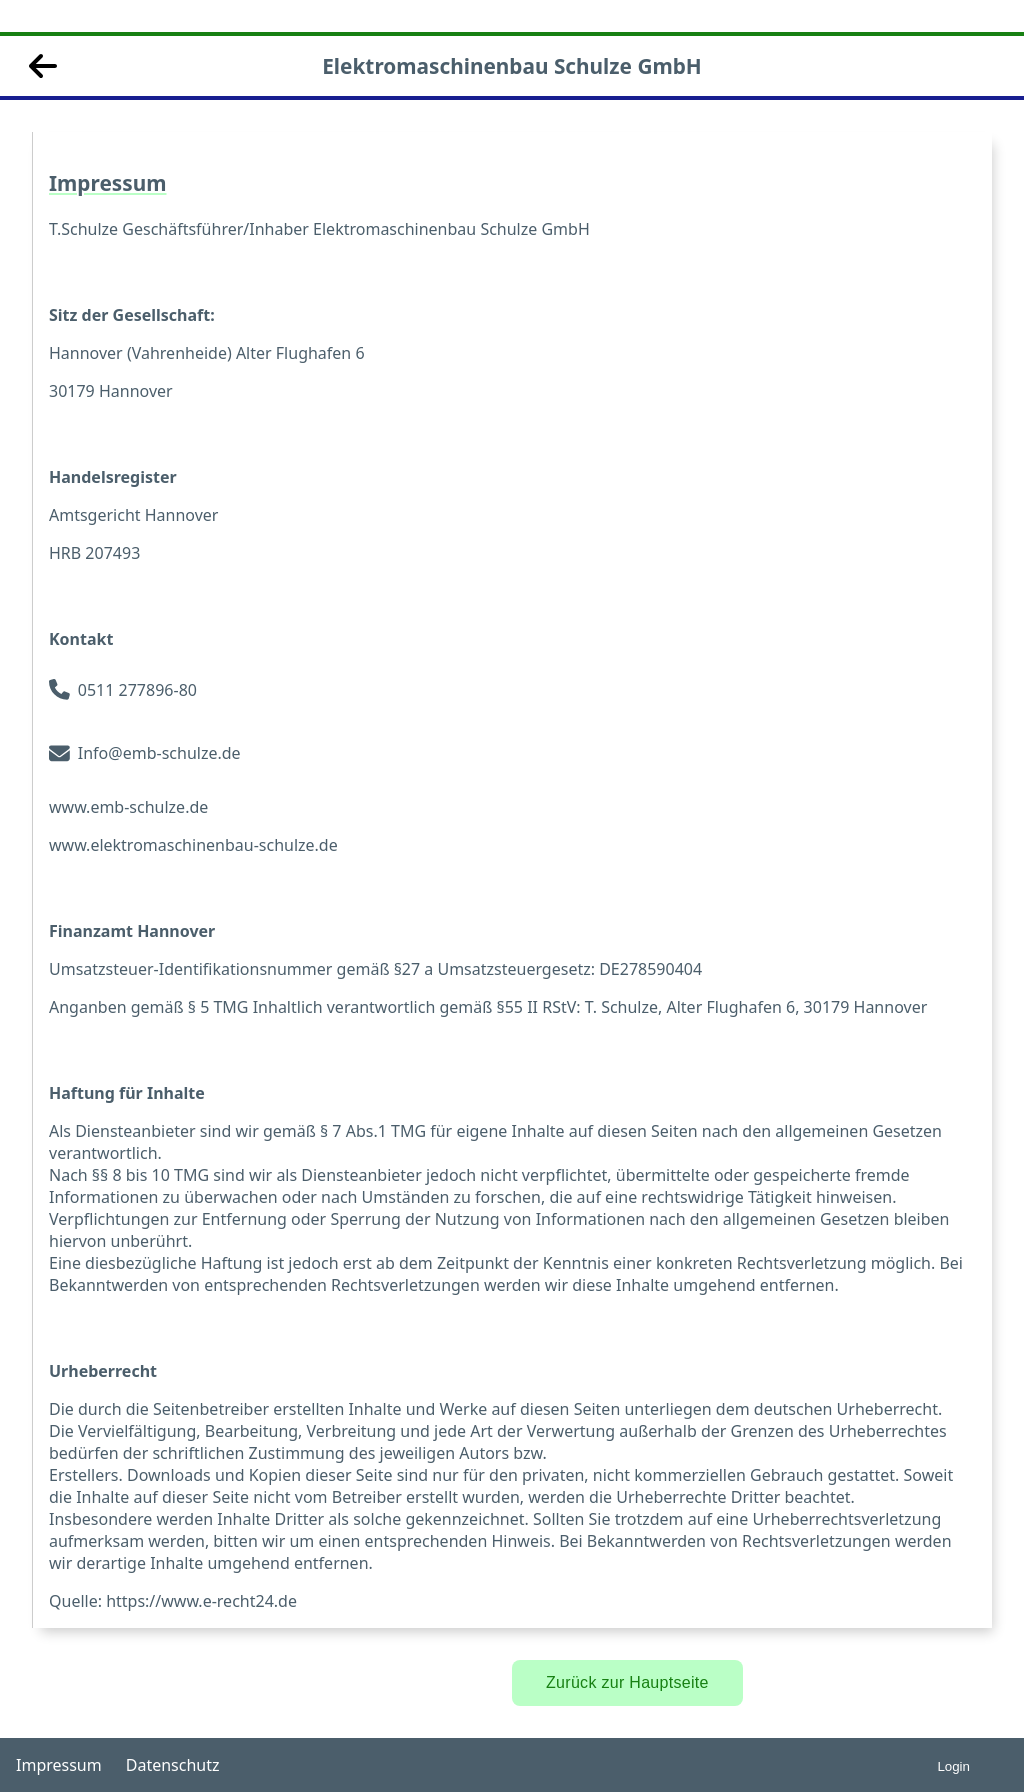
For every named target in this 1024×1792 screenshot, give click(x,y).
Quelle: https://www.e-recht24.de (173, 1601)
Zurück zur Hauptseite (627, 1682)
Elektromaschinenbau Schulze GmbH (512, 66)
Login (953, 1766)
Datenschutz (173, 1765)
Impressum (59, 1765)
